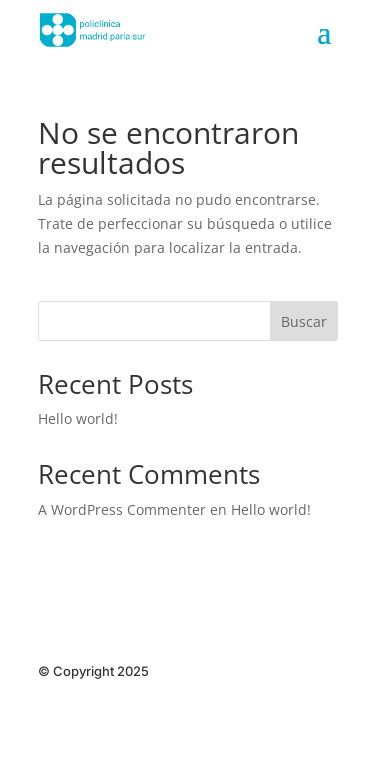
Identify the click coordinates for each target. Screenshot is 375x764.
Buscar (304, 321)
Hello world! (78, 418)
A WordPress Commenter (122, 509)
